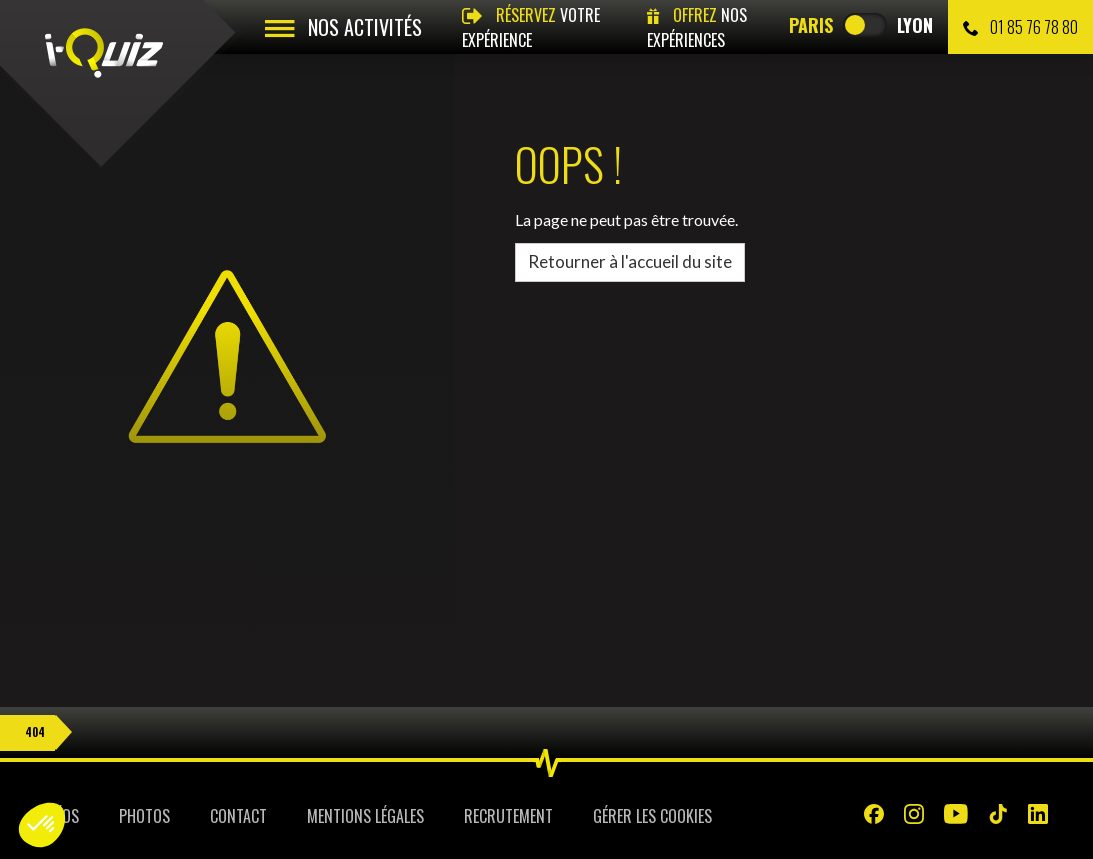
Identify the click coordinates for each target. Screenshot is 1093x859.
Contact (238, 816)
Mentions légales (365, 816)
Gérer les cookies (652, 816)
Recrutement (508, 816)
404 (35, 732)
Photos (144, 816)
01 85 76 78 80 (1020, 27)
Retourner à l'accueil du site (630, 261)
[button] (42, 825)
